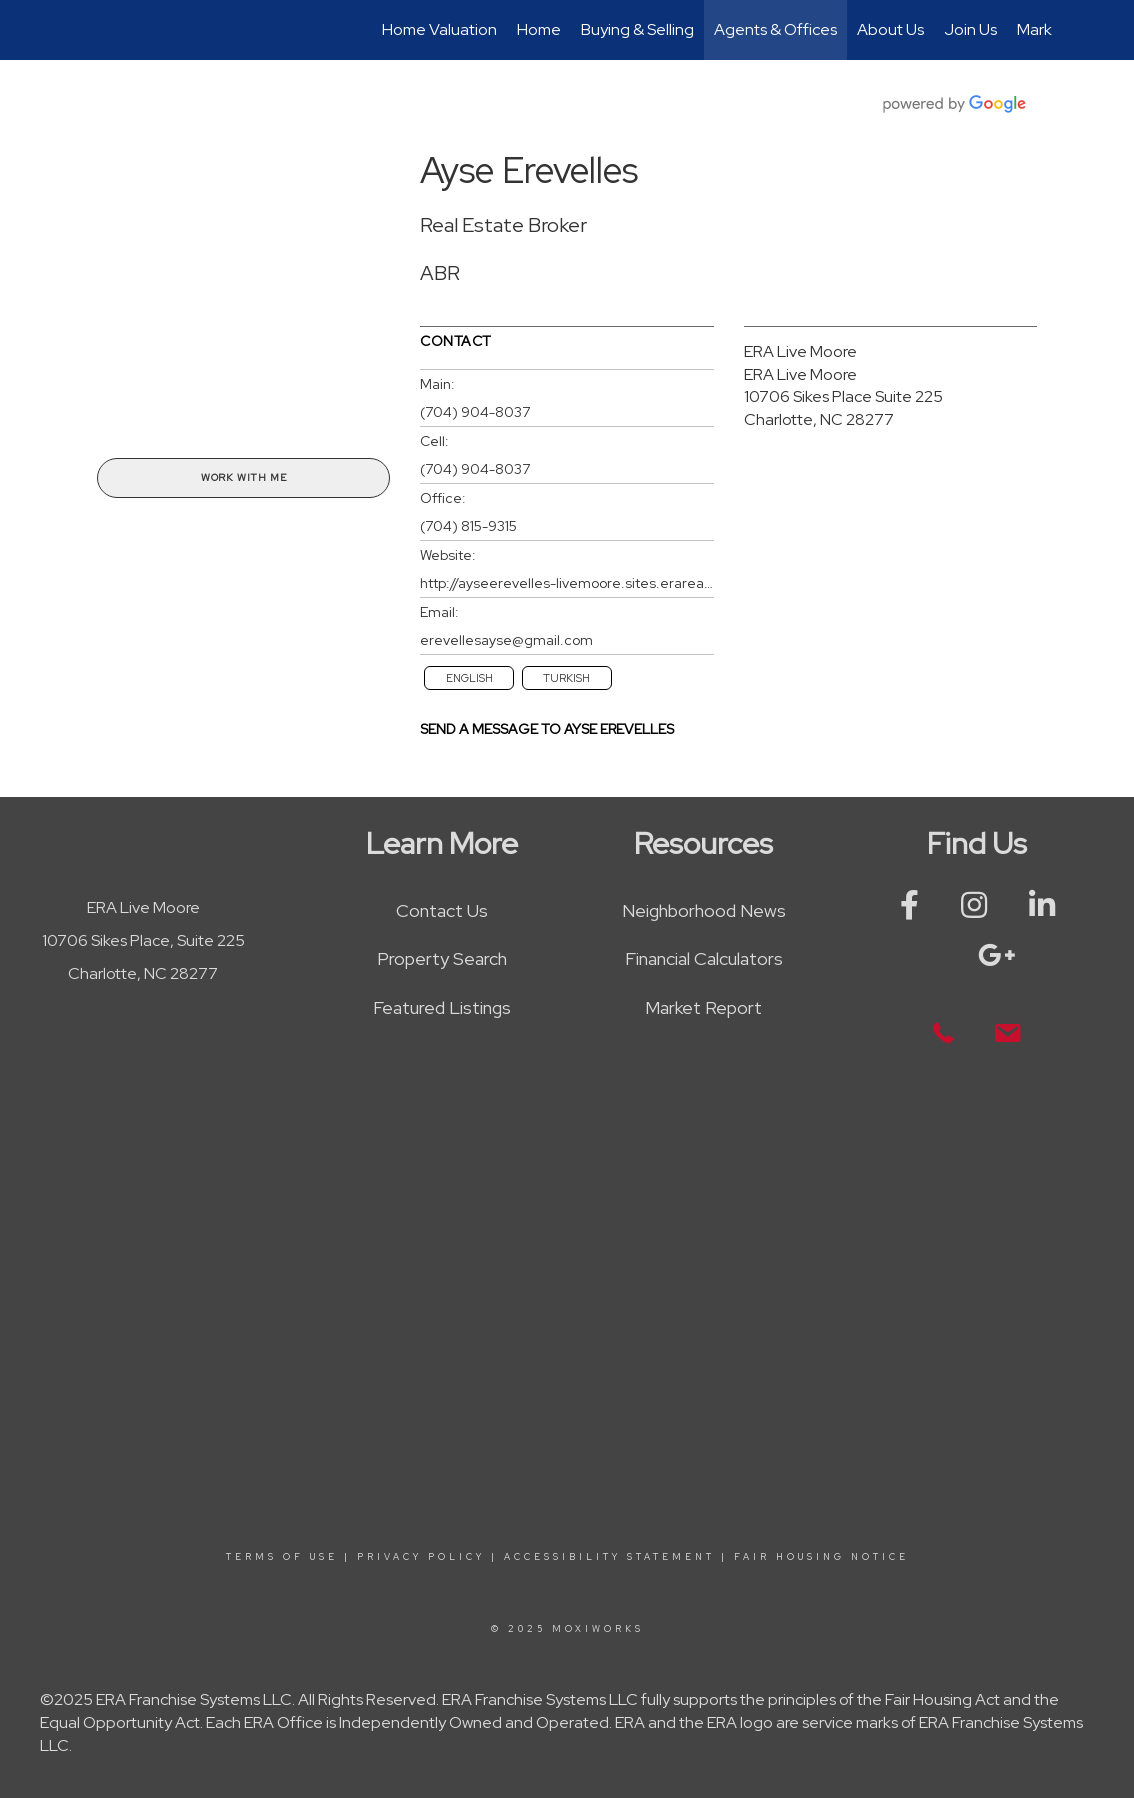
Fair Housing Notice (821, 1557)
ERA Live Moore (800, 351)
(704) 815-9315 (468, 526)
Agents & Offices (775, 29)
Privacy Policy (421, 1557)
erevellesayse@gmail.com (506, 640)
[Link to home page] (92, 30)
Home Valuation (439, 29)
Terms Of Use (282, 1557)
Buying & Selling (637, 29)
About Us (890, 29)
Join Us (970, 29)
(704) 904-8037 (475, 412)
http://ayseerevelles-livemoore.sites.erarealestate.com (566, 583)
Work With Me (244, 477)
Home (539, 29)
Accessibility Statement (609, 1557)
